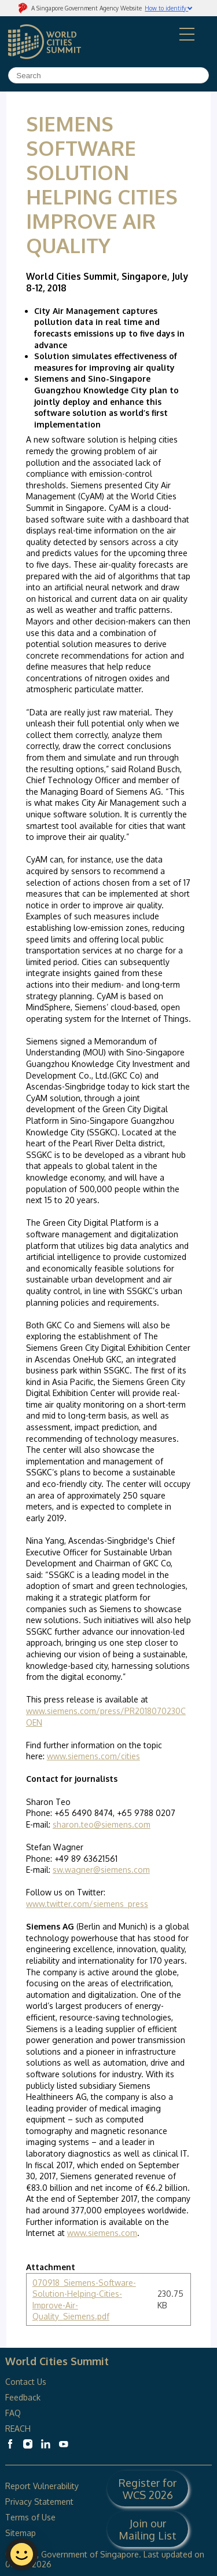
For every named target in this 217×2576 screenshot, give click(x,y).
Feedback (23, 2397)
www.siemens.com (102, 2233)
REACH (18, 2429)
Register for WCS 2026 (147, 2488)
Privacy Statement (39, 2501)
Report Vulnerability (42, 2486)
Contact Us (25, 2382)
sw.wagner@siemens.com (101, 1870)
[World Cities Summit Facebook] (9, 2444)
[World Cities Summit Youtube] (63, 2444)
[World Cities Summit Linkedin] (45, 2444)
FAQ (14, 2413)
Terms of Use (30, 2517)
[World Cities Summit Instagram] (27, 2444)
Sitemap (20, 2533)
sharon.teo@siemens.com (101, 1824)
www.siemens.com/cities (93, 1756)
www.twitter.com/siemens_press (87, 1904)
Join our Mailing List (147, 2529)
